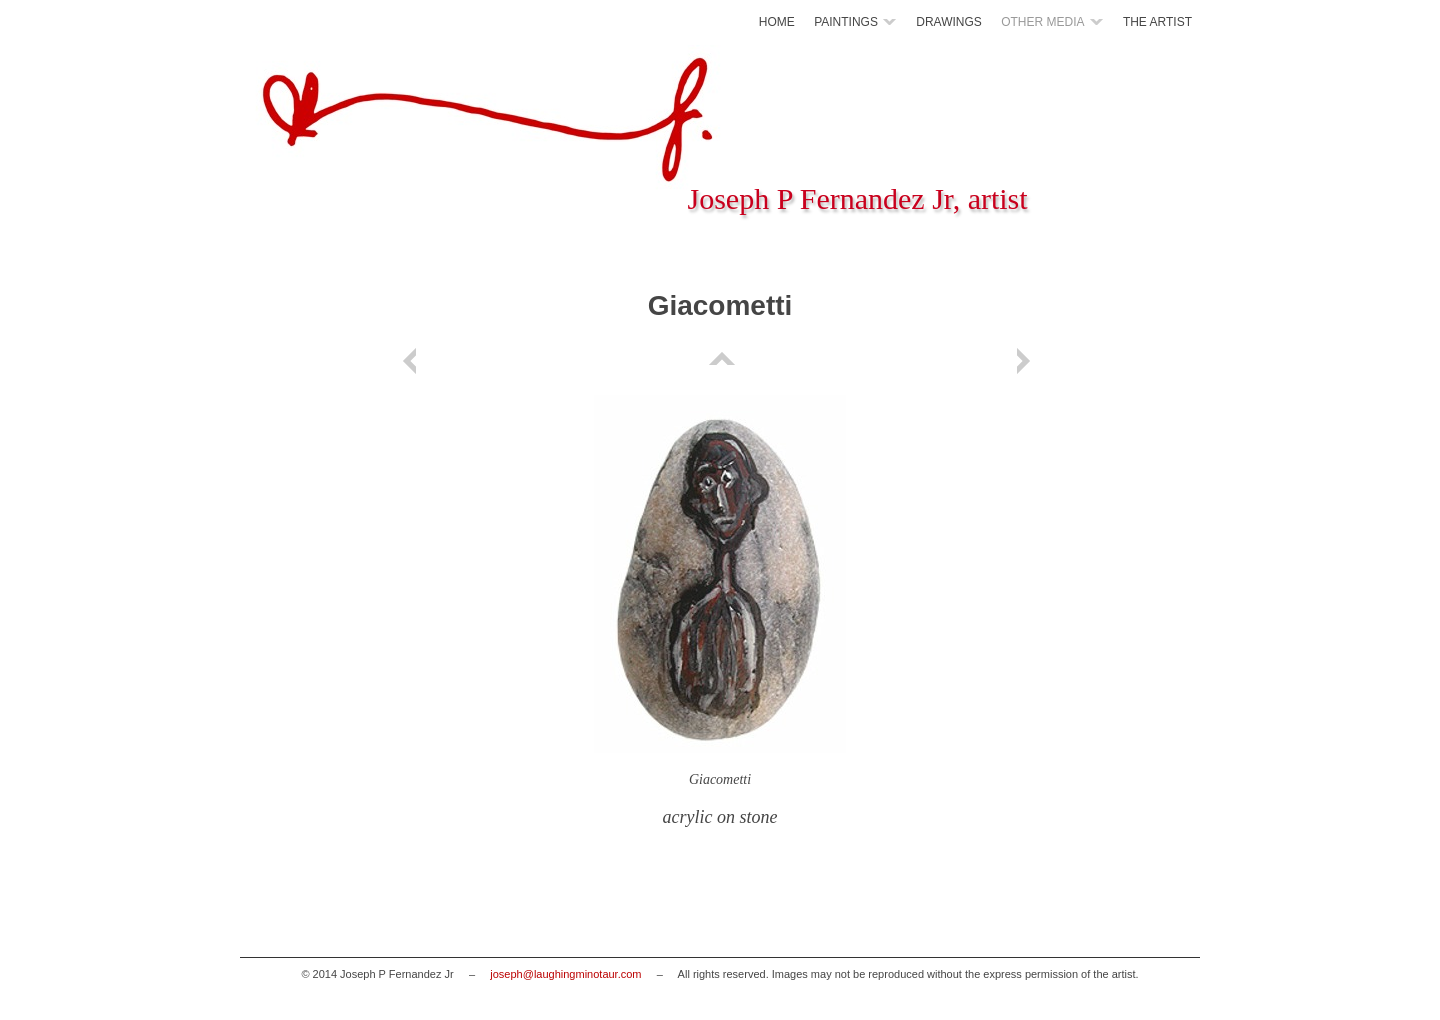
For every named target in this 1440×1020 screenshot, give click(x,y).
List (720, 361)
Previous (413, 361)
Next (1027, 361)
